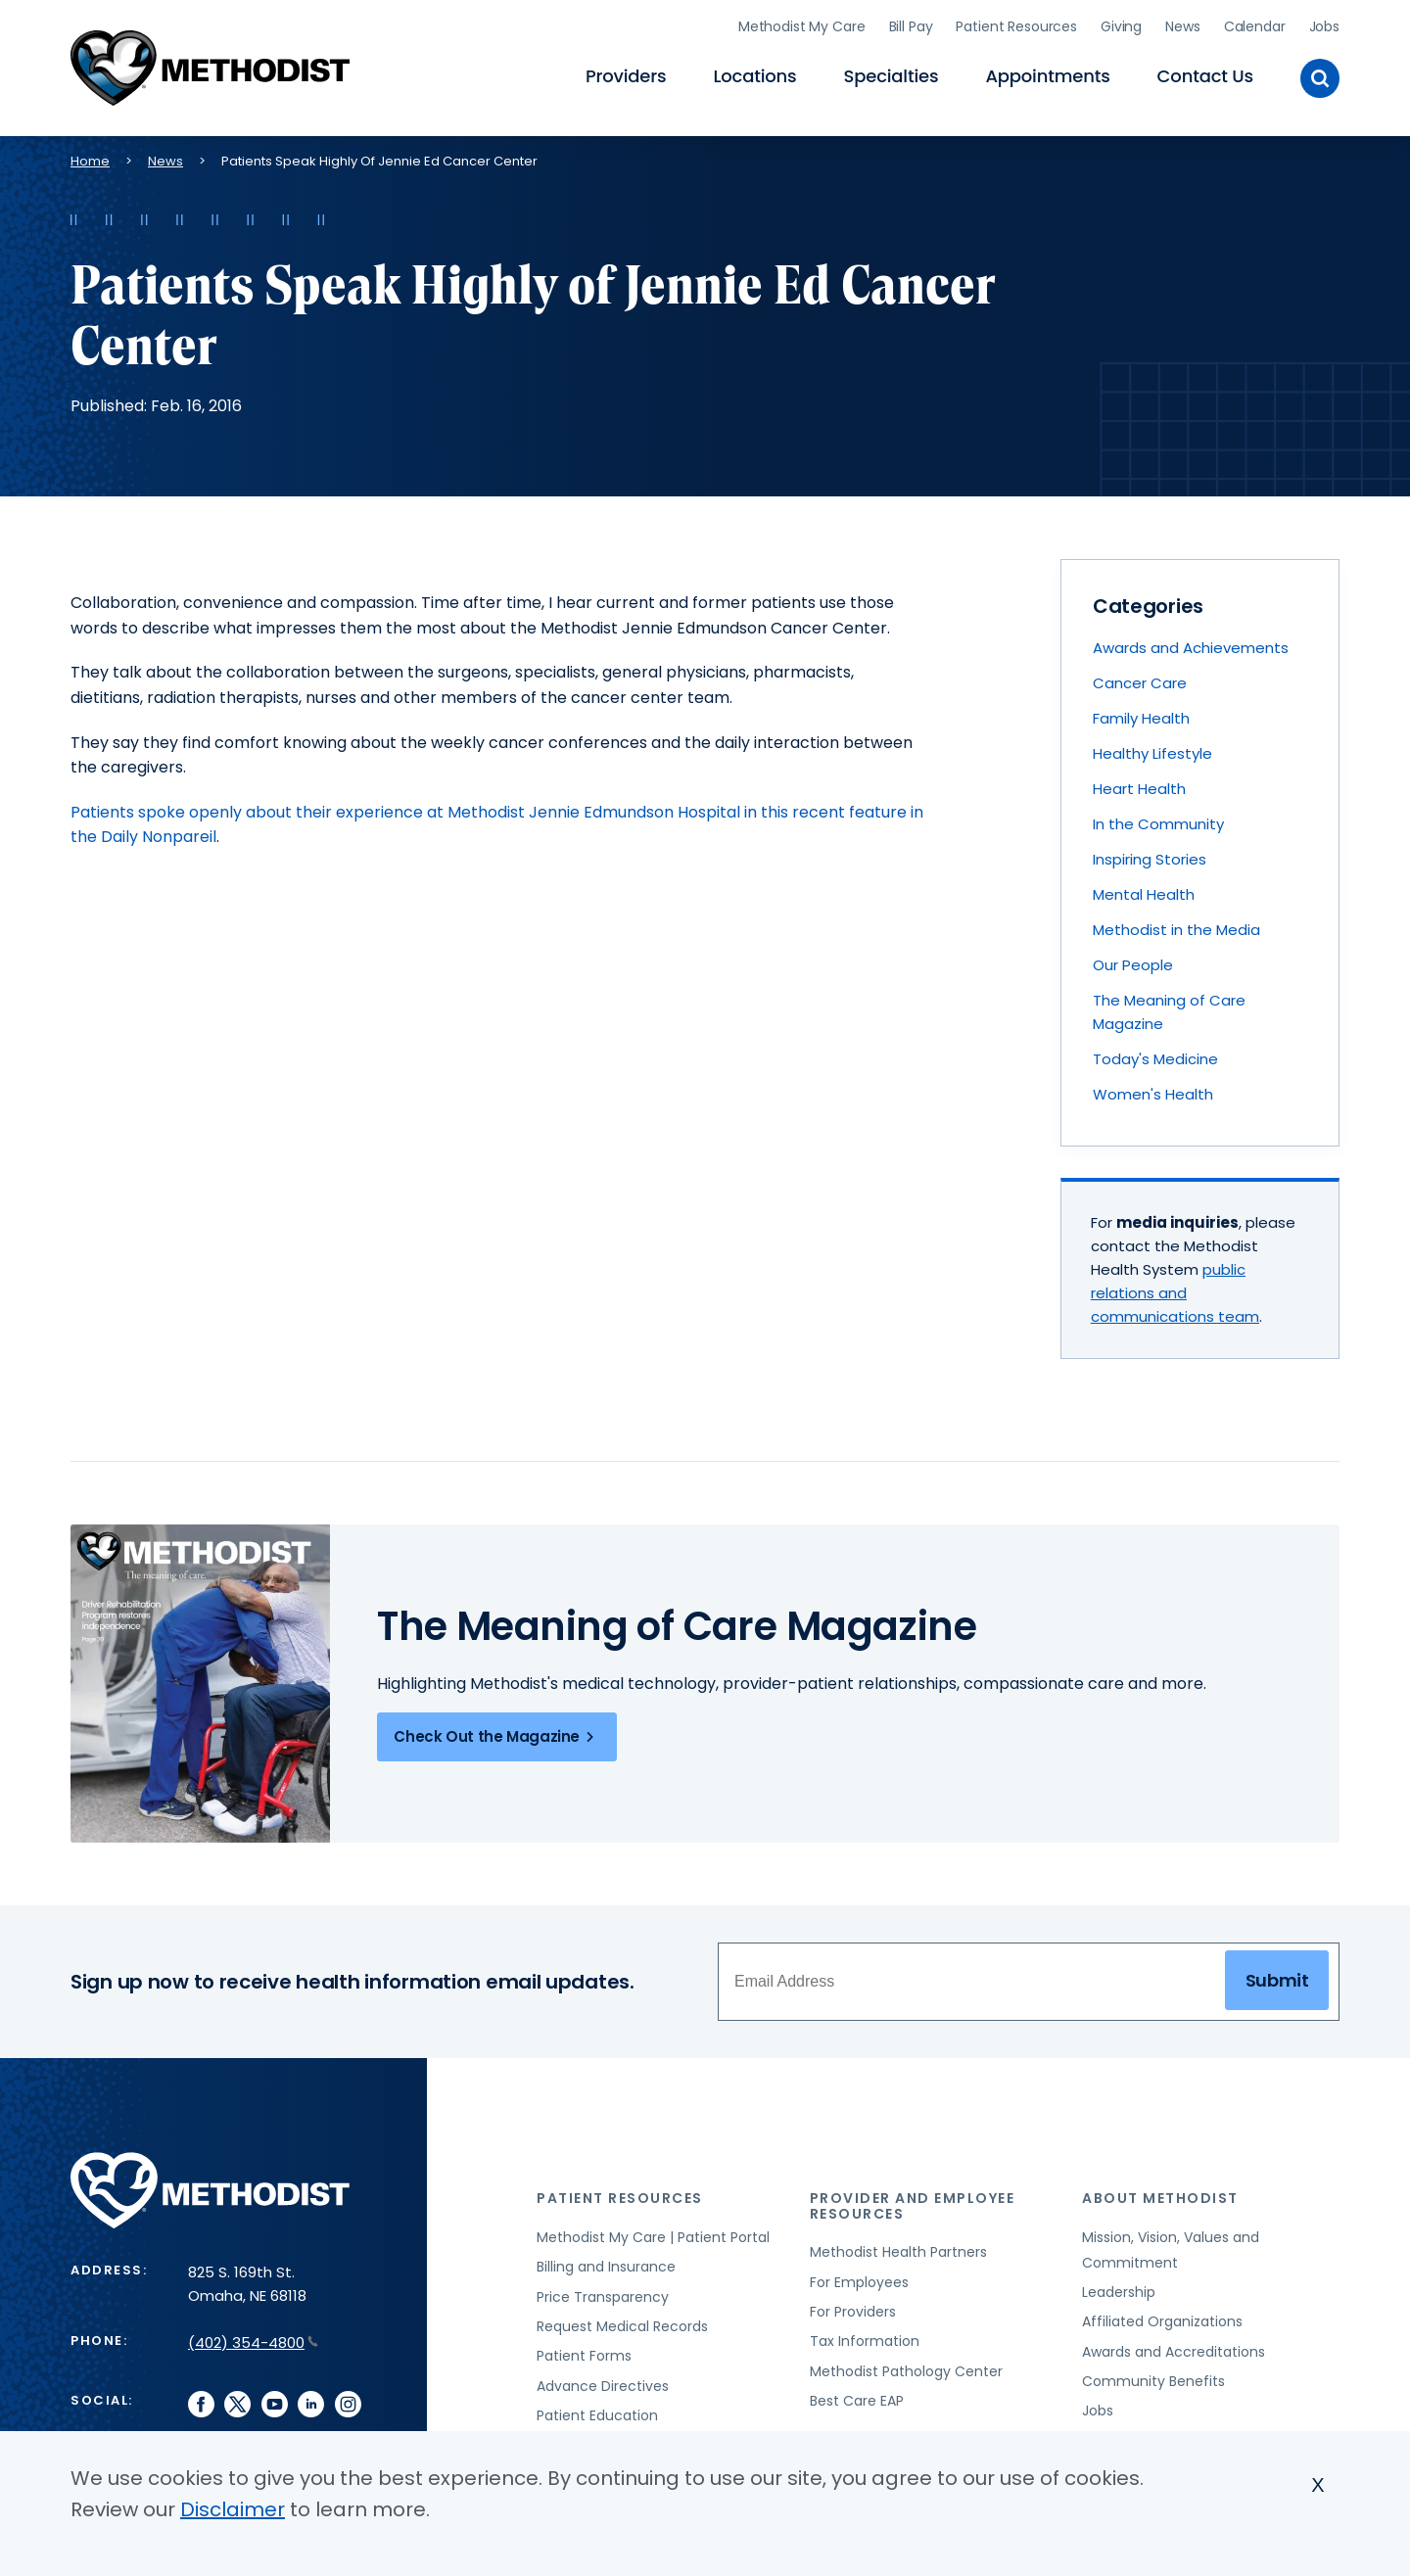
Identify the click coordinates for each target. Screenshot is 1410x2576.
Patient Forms (584, 2352)
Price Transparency (603, 2293)
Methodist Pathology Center (906, 2367)
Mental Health (1144, 890)
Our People (1133, 961)
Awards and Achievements (1191, 643)
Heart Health (1139, 784)
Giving (1121, 24)
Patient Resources (1016, 24)
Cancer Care (1140, 679)
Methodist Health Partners (898, 2248)
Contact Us (1205, 74)
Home (90, 157)
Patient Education (597, 2411)
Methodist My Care (802, 24)
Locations (754, 74)
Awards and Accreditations (1173, 2348)
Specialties (891, 74)
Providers (626, 74)
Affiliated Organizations (1162, 2317)
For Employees (859, 2278)
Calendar (1255, 24)
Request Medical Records (622, 2322)
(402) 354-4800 (253, 2338)
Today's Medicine (1155, 1055)
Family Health (1141, 714)
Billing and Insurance (606, 2262)
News (1182, 24)
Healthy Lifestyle (1152, 749)
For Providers (853, 2308)
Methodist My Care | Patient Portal (653, 2233)
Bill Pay (911, 24)
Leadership (1118, 2288)
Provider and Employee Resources (912, 2201)
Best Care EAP (857, 2397)
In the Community (1158, 820)
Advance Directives (603, 2382)
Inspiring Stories (1149, 855)
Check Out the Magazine (497, 1733)
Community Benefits (1153, 2377)
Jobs (1324, 24)
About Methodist (1160, 2194)
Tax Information (864, 2337)
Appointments (1047, 74)
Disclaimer (232, 2509)
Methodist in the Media (1176, 925)
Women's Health (1153, 1090)
